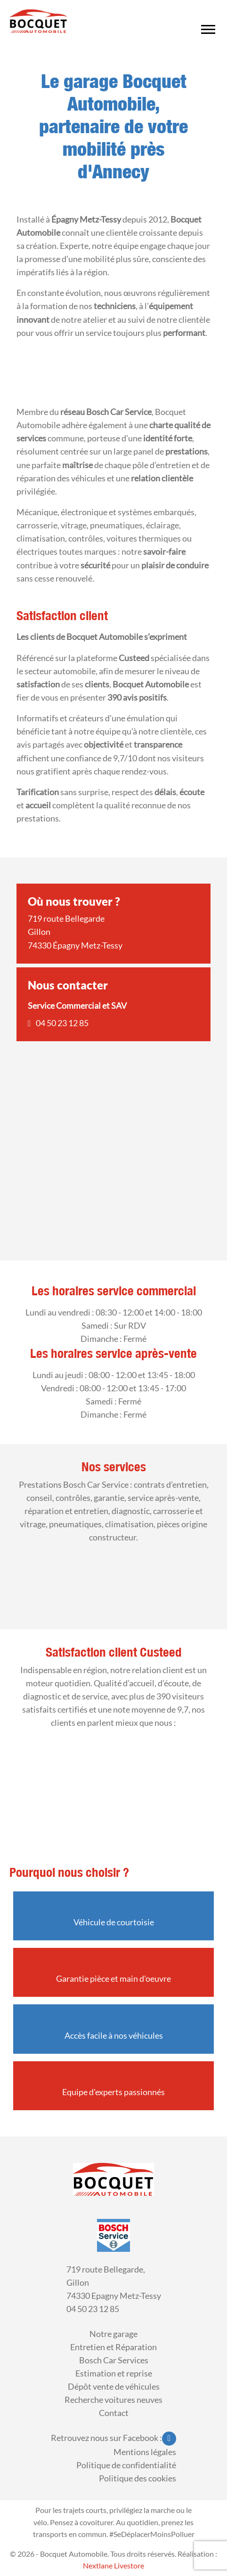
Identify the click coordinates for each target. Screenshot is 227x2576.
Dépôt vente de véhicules (114, 2387)
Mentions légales (145, 2452)
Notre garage (113, 2334)
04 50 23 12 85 (62, 1023)
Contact (114, 2413)
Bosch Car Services (113, 2360)
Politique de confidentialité (126, 2465)
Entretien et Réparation (113, 2347)
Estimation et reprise (113, 2373)
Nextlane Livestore (113, 2565)
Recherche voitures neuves (113, 2400)
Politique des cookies (137, 2478)
